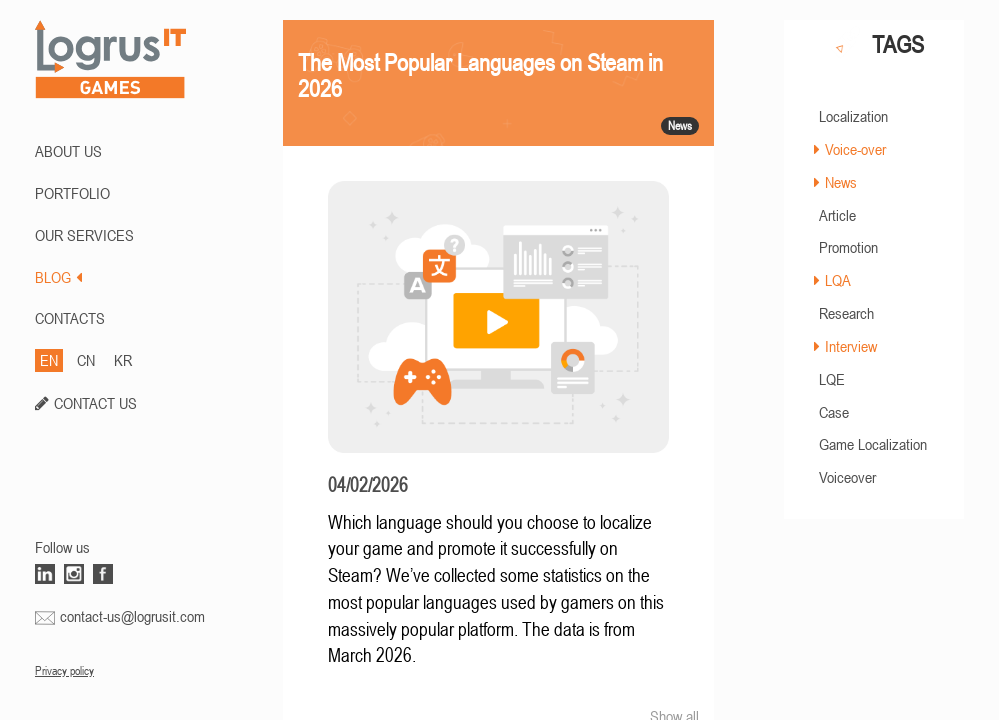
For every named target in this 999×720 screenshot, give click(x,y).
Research (846, 313)
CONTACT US (95, 403)
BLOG (58, 277)
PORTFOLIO (72, 193)
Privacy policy (64, 671)
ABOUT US (68, 151)
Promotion (848, 247)
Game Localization (873, 444)
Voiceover (847, 477)
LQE (832, 379)
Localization (853, 116)
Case (834, 412)
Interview (851, 346)
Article (837, 215)
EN (49, 360)
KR (123, 360)
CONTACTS (70, 318)
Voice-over (855, 149)
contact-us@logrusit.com (132, 616)
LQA (838, 280)
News (841, 182)
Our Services (84, 235)
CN (86, 360)
